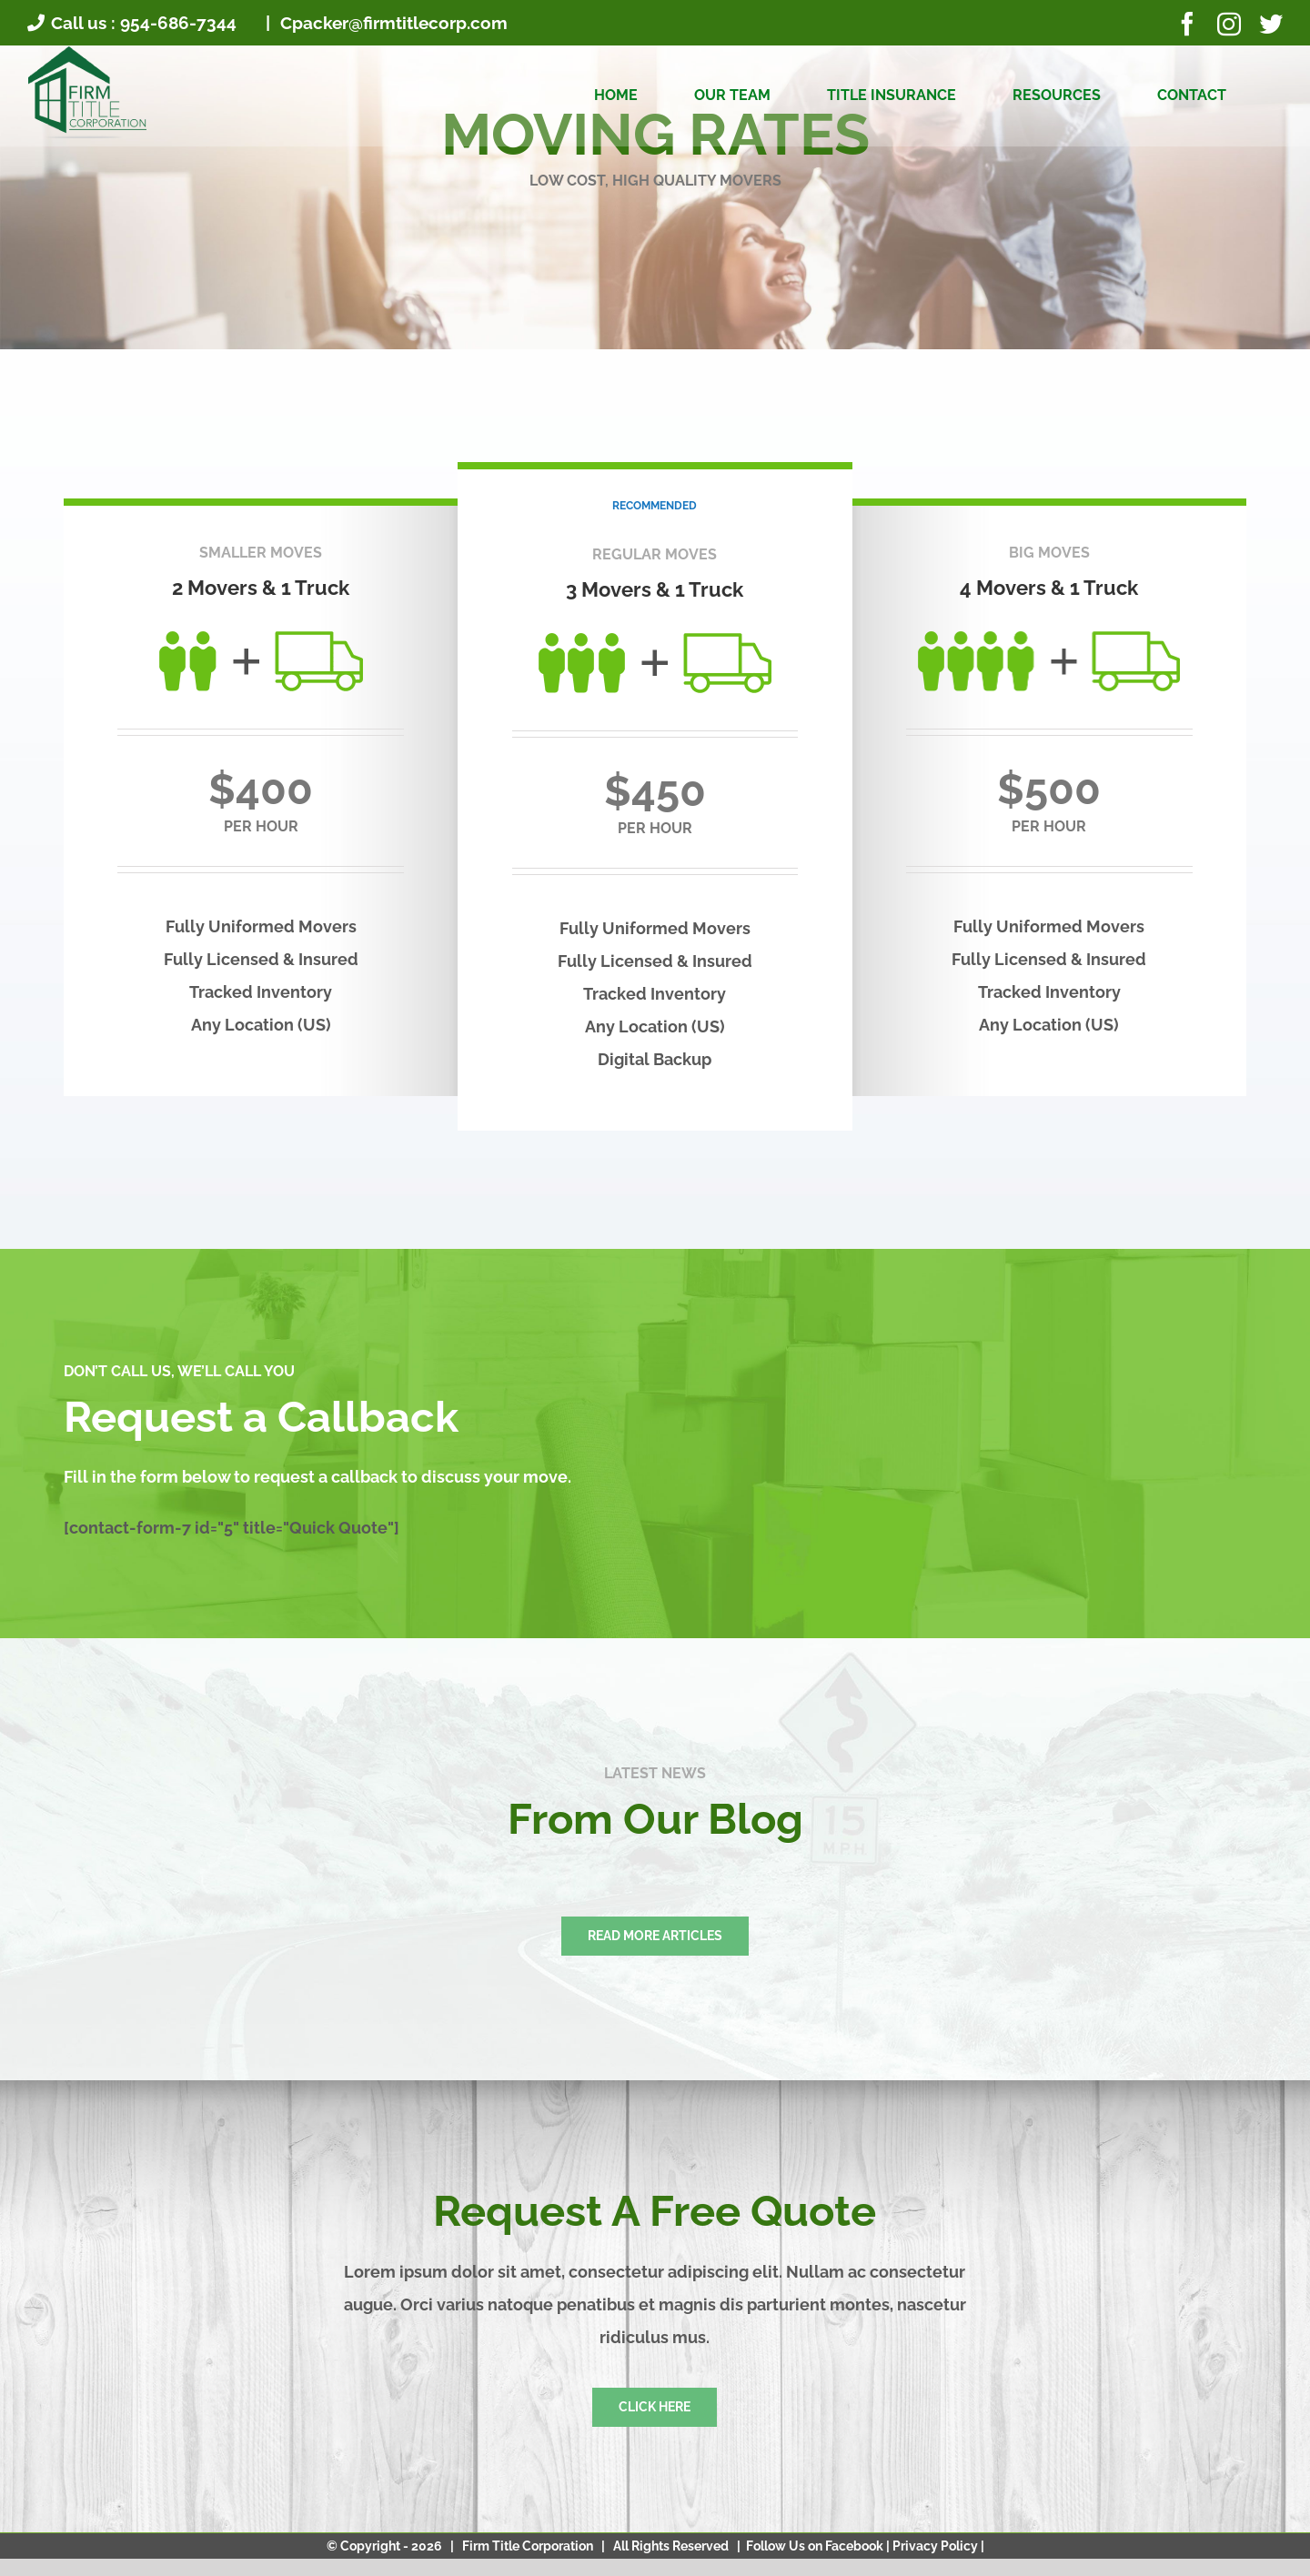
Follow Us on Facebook (816, 2546)
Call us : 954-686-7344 (132, 23)
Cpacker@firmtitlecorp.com (392, 23)
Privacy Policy (936, 2546)
